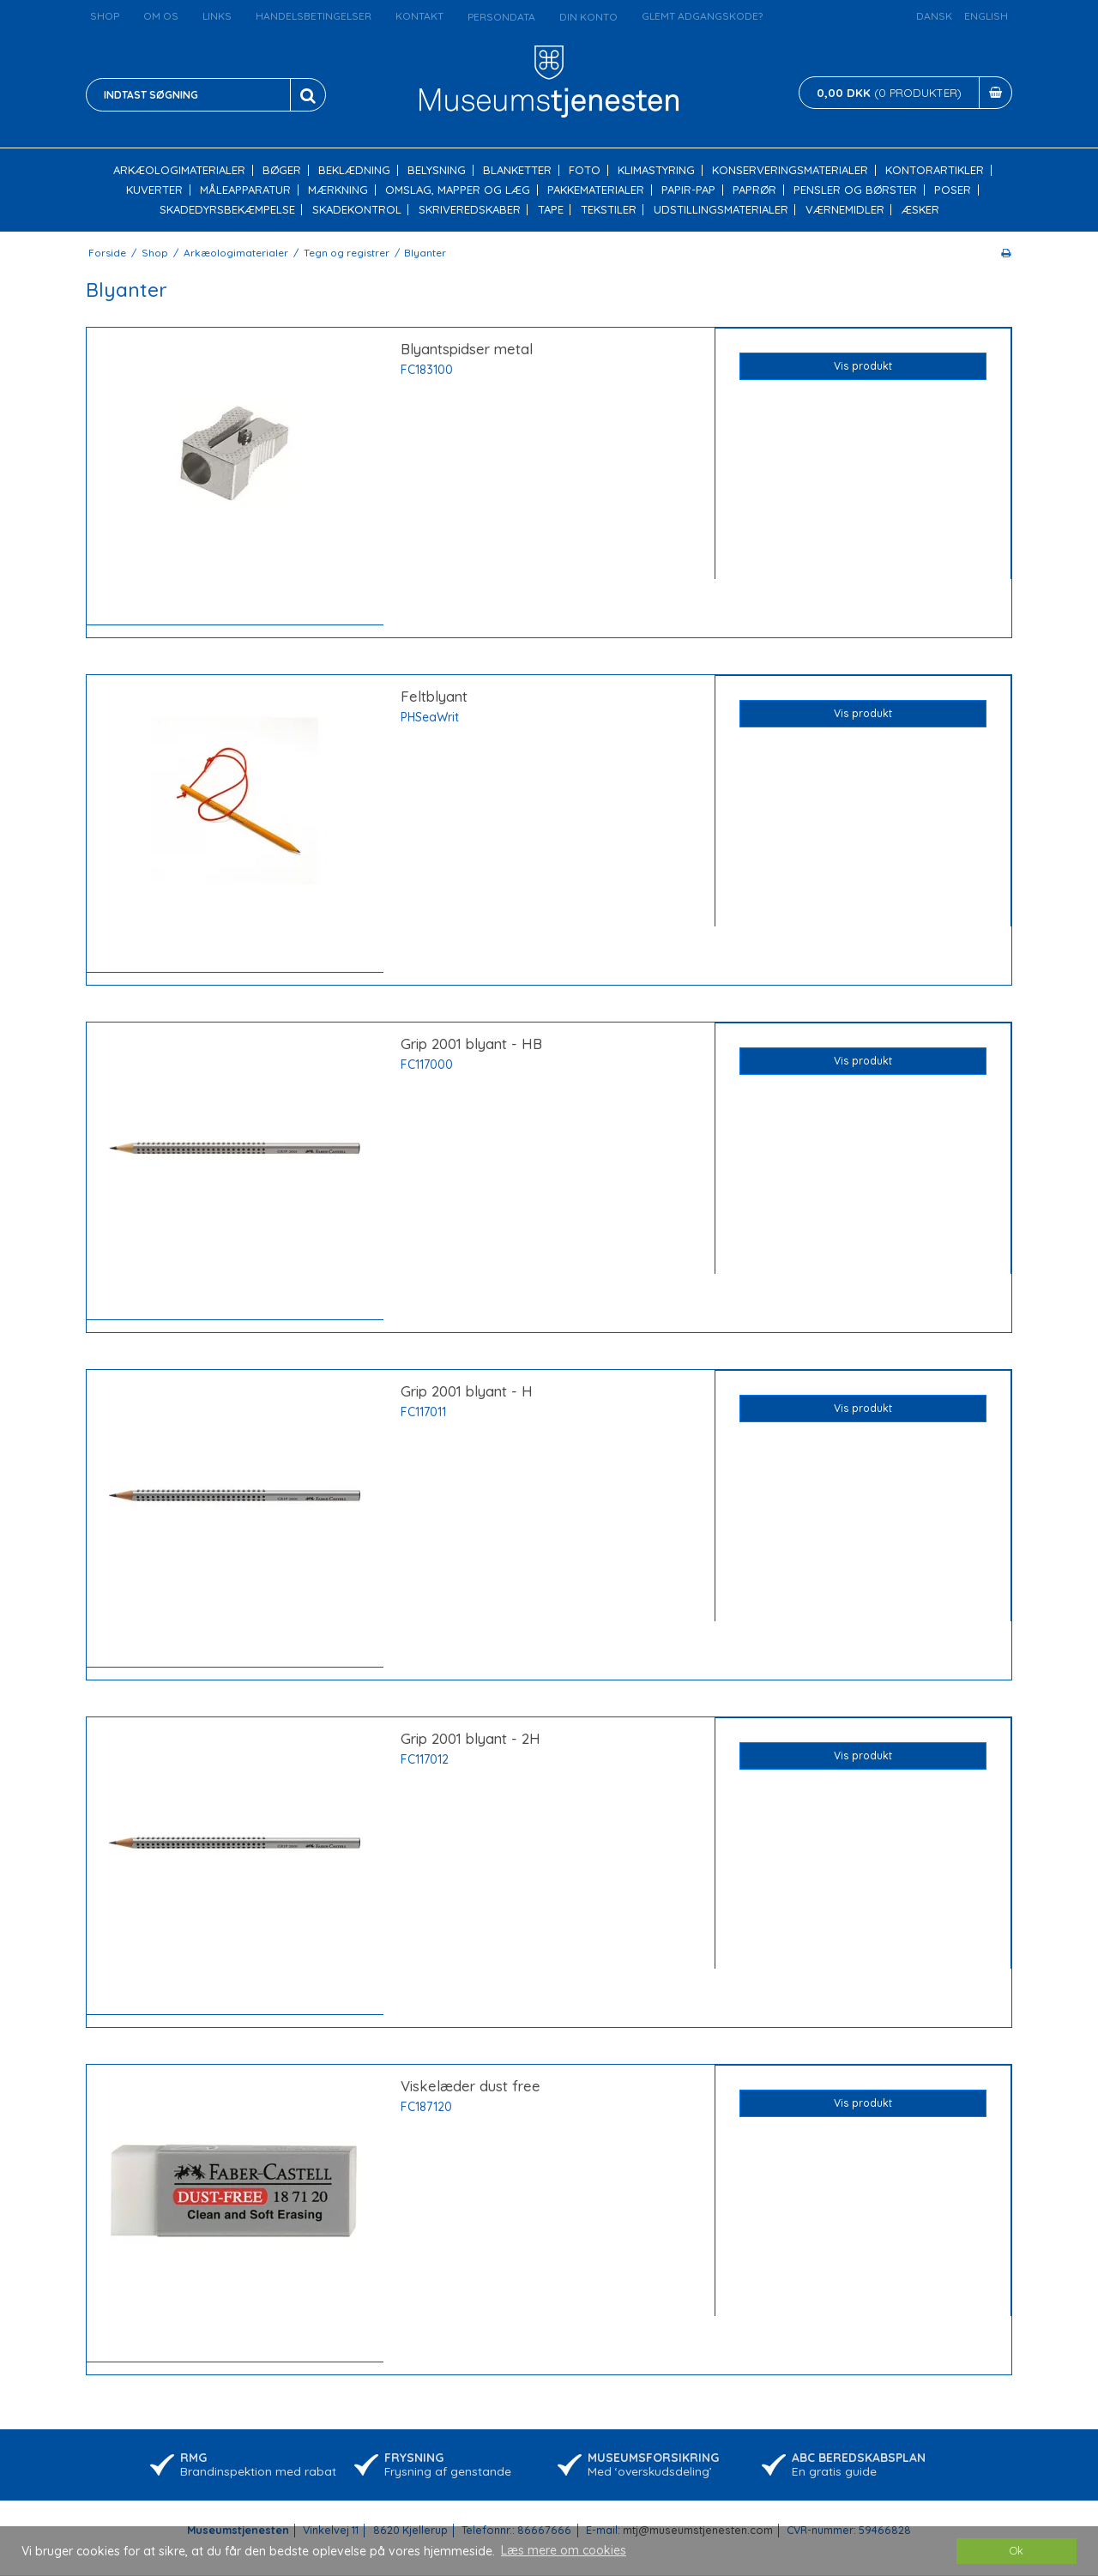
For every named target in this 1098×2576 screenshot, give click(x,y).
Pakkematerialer (595, 190)
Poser (952, 190)
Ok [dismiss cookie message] (1016, 2550)
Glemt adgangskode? (702, 15)
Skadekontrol (356, 209)
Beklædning (354, 170)
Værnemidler (844, 209)
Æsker (920, 209)
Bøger (281, 170)
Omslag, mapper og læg (457, 190)
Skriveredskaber (470, 209)
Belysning (436, 170)
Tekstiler (608, 209)
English (986, 15)
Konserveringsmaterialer (790, 170)
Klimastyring (656, 170)
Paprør (754, 190)
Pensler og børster (855, 190)
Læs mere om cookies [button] (563, 2550)
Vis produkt (863, 365)
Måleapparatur (245, 190)
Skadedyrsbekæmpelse (227, 209)
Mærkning (338, 190)
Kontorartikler (934, 170)
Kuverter (154, 190)
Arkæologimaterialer (179, 170)
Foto (584, 170)
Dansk (934, 15)
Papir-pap (688, 190)
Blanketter (517, 170)
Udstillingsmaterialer (721, 209)
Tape (551, 209)
